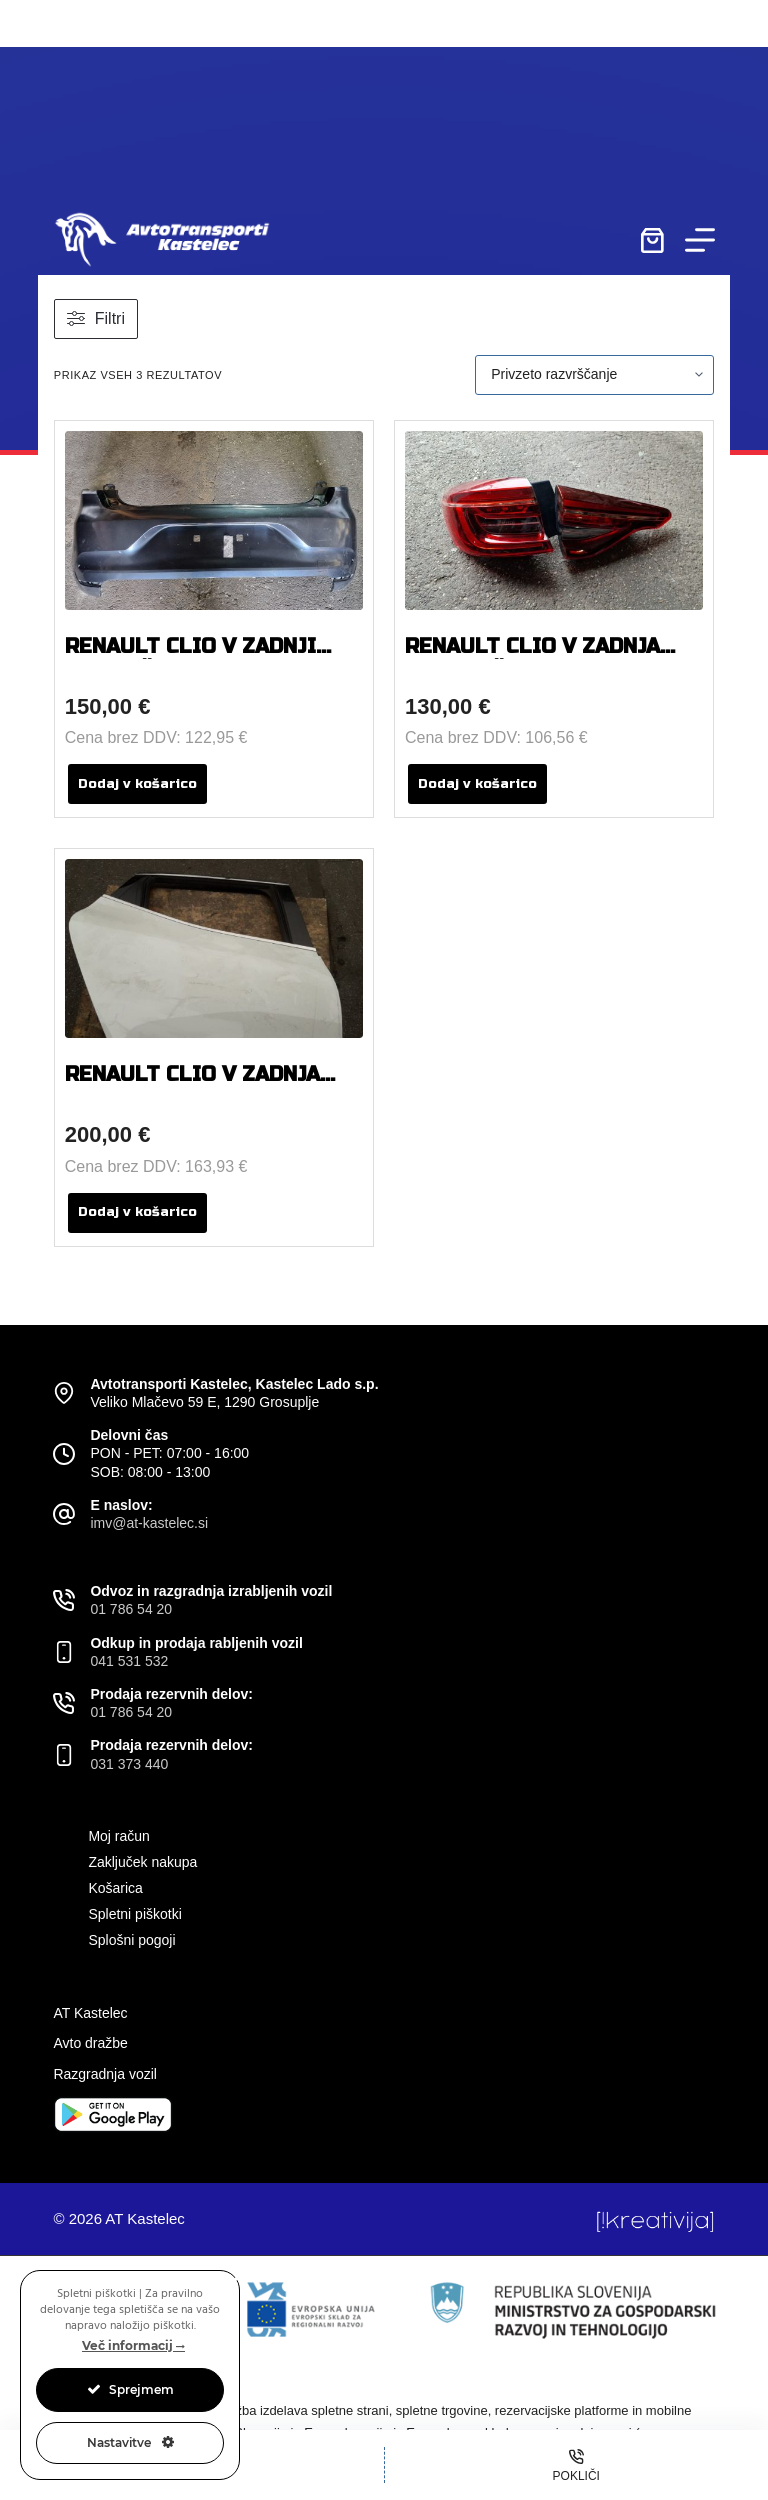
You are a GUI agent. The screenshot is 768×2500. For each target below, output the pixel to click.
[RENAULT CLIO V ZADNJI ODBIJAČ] (214, 520)
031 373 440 (129, 1764)
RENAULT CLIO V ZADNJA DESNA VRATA (192, 1086)
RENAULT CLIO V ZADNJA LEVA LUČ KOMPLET (532, 658)
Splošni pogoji (131, 1940)
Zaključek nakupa (142, 1862)
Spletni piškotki (134, 1914)
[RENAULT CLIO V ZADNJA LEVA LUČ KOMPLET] (554, 520)
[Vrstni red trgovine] (594, 375)
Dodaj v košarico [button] (137, 784)
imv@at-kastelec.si (149, 1523)
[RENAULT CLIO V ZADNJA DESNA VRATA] (214, 948)
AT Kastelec (90, 2013)
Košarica (115, 1888)
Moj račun (118, 1836)
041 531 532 (129, 1661)
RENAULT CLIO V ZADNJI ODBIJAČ (190, 658)
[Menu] (700, 240)
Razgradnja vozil (105, 2074)
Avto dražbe (90, 2043)
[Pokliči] (577, 2465)
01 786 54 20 (131, 1609)
